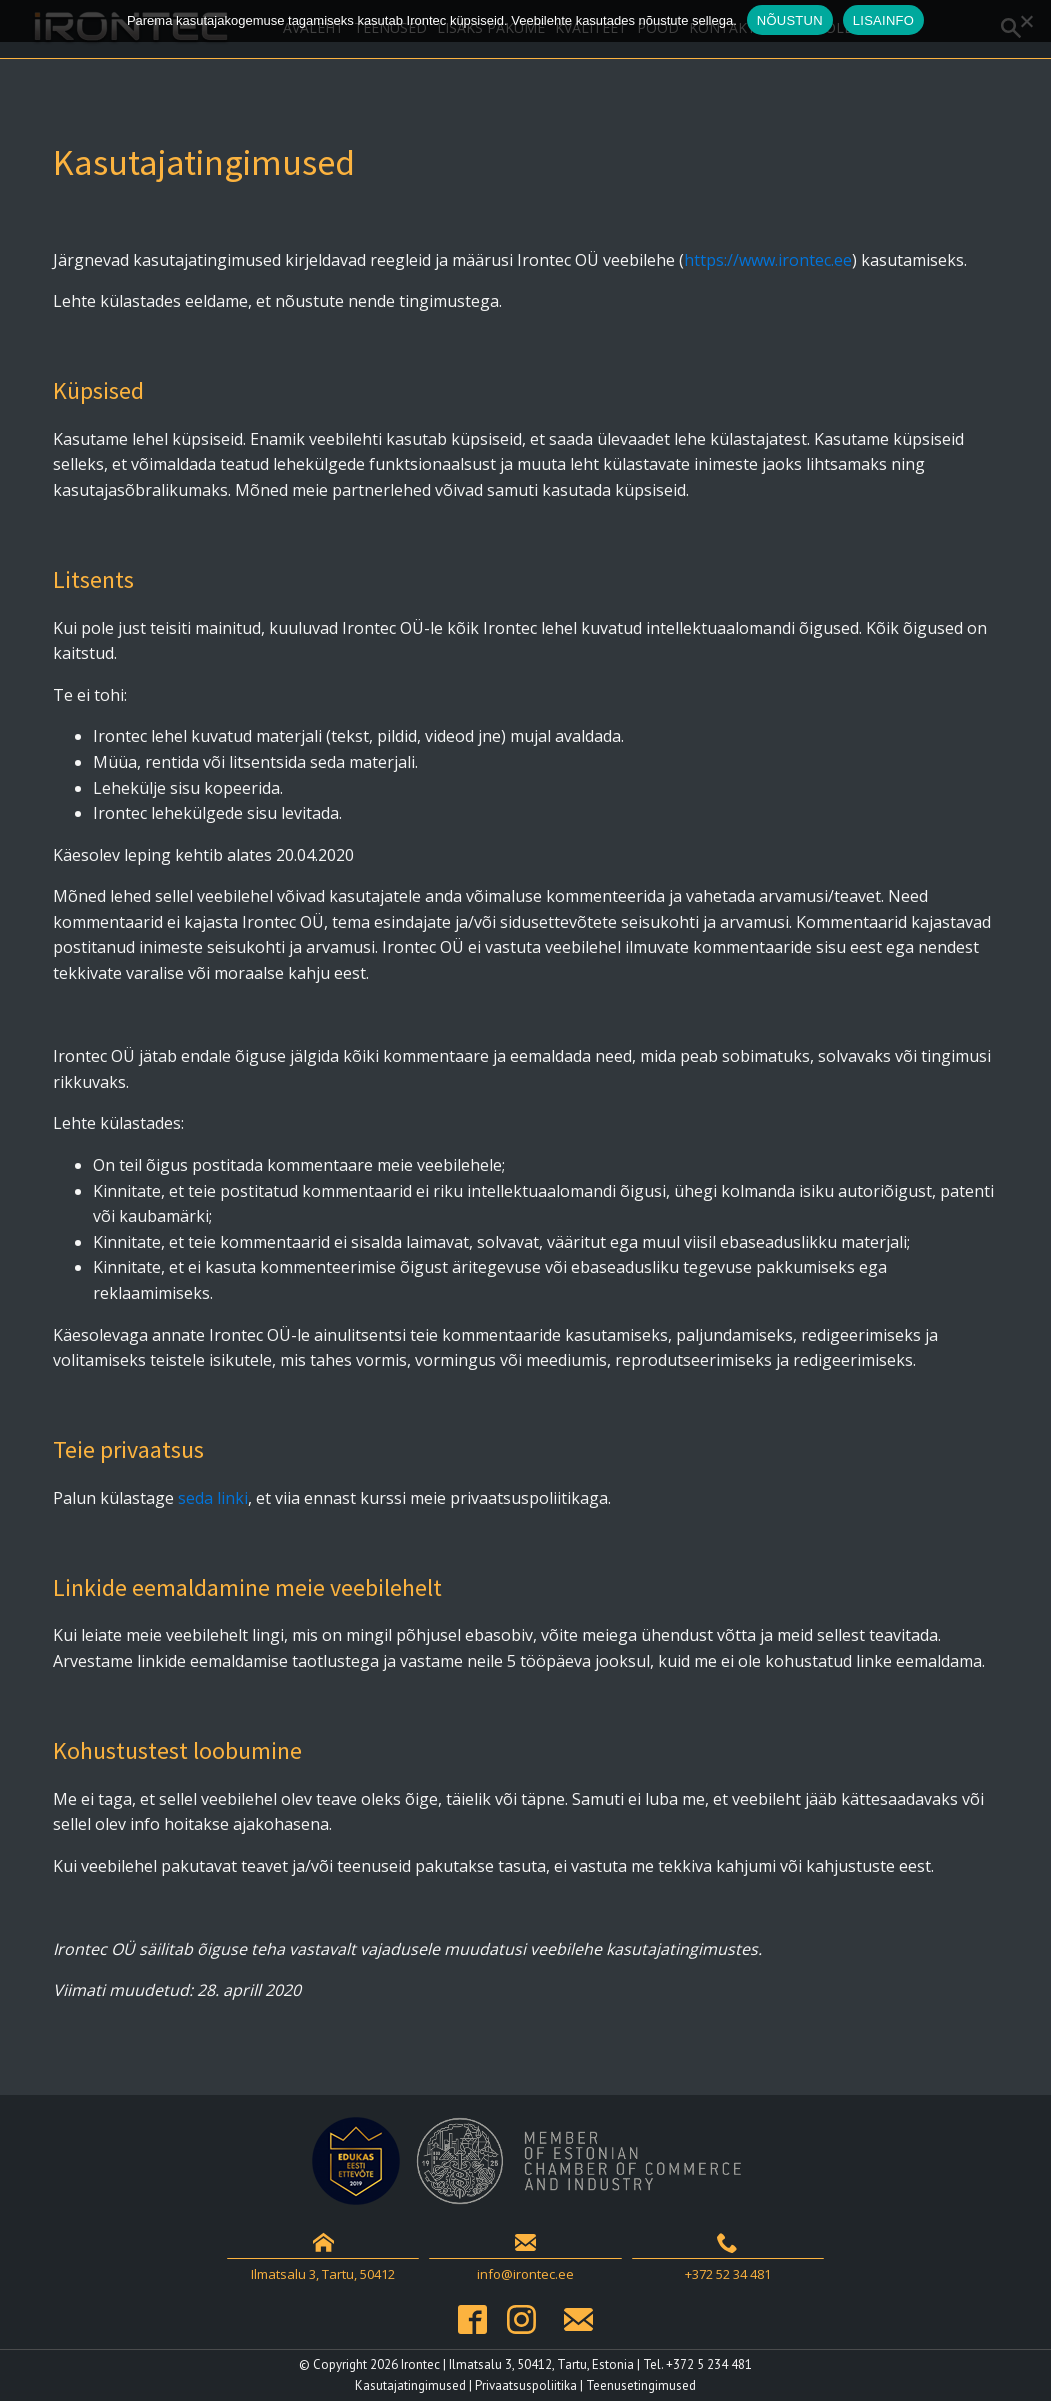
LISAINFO (883, 20)
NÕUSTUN (790, 20)
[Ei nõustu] (1026, 21)
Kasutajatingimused (410, 2385)
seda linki (213, 1498)
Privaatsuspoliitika (526, 2385)
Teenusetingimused (641, 2385)
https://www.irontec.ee (768, 260)
